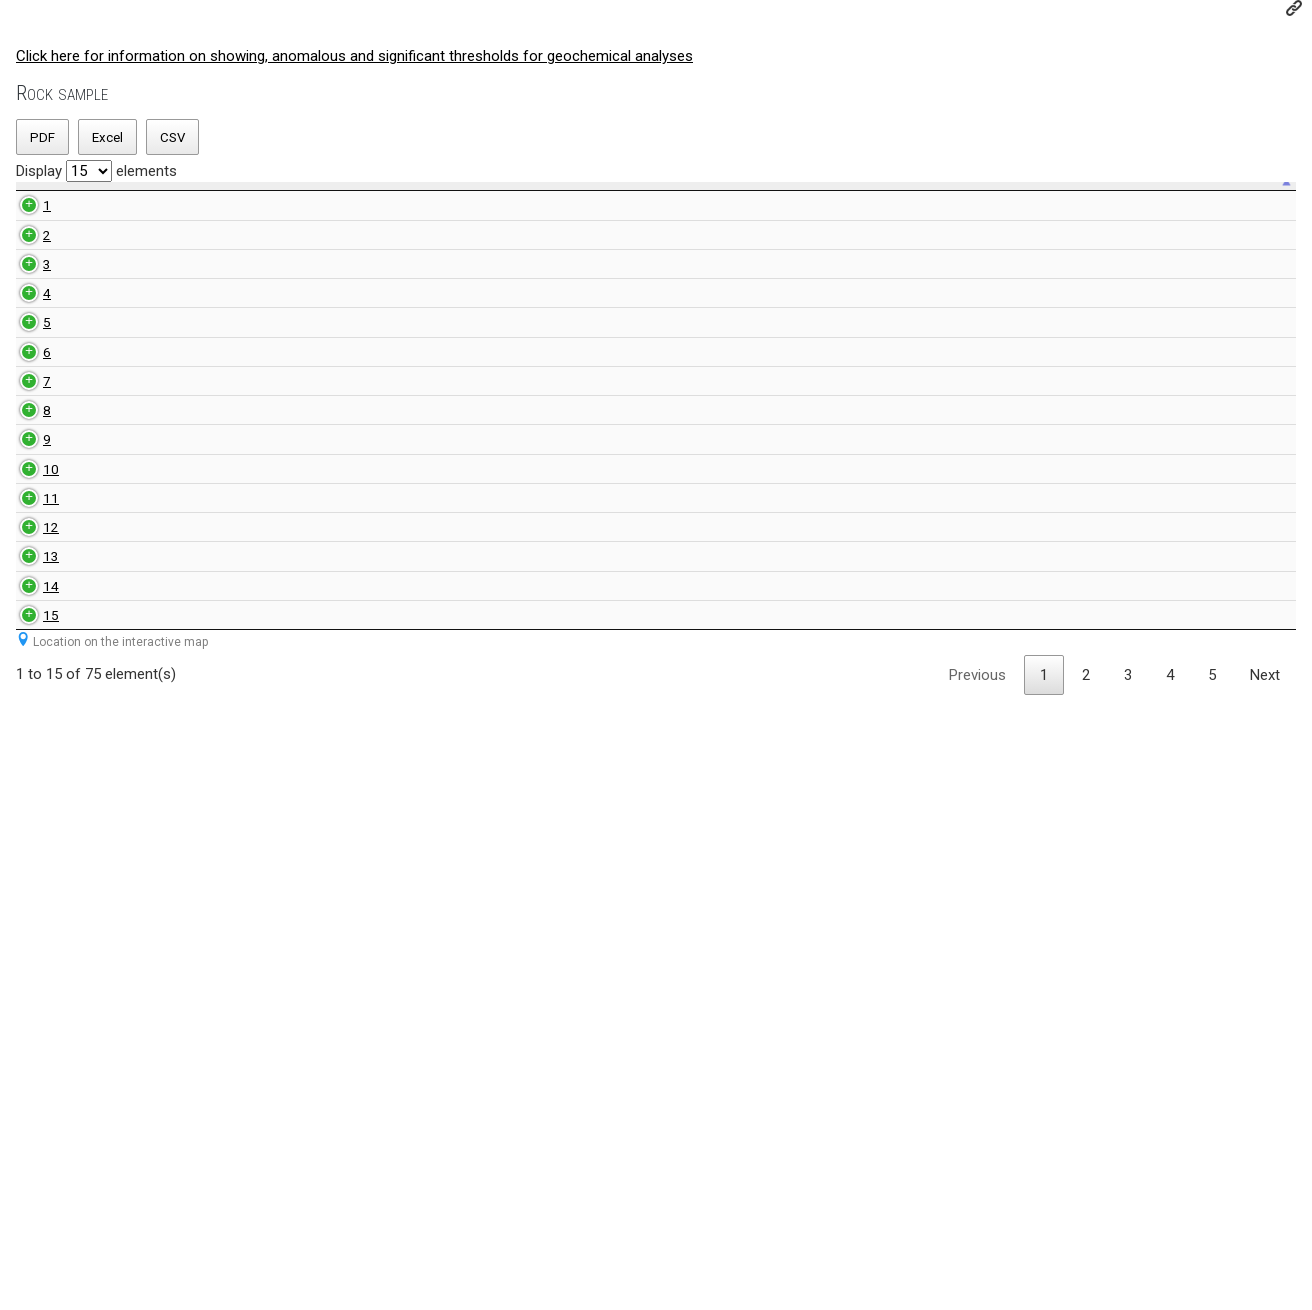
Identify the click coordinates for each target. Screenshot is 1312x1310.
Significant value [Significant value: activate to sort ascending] (915, 220)
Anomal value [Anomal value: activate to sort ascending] (748, 220)
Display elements (96, 171)
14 (28, 1150)
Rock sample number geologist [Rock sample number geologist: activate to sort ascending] (360, 219)
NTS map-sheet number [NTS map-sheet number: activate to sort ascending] (472, 219)
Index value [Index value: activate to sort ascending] (604, 220)
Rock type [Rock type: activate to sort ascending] (234, 220)
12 (28, 1041)
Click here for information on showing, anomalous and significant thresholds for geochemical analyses (354, 56)
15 (28, 1210)
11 (28, 972)
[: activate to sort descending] (28, 220)
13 (28, 1101)
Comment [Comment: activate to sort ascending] (1195, 220)
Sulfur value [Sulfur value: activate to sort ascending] (1060, 220)
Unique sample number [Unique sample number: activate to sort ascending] (114, 219)
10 (28, 921)
